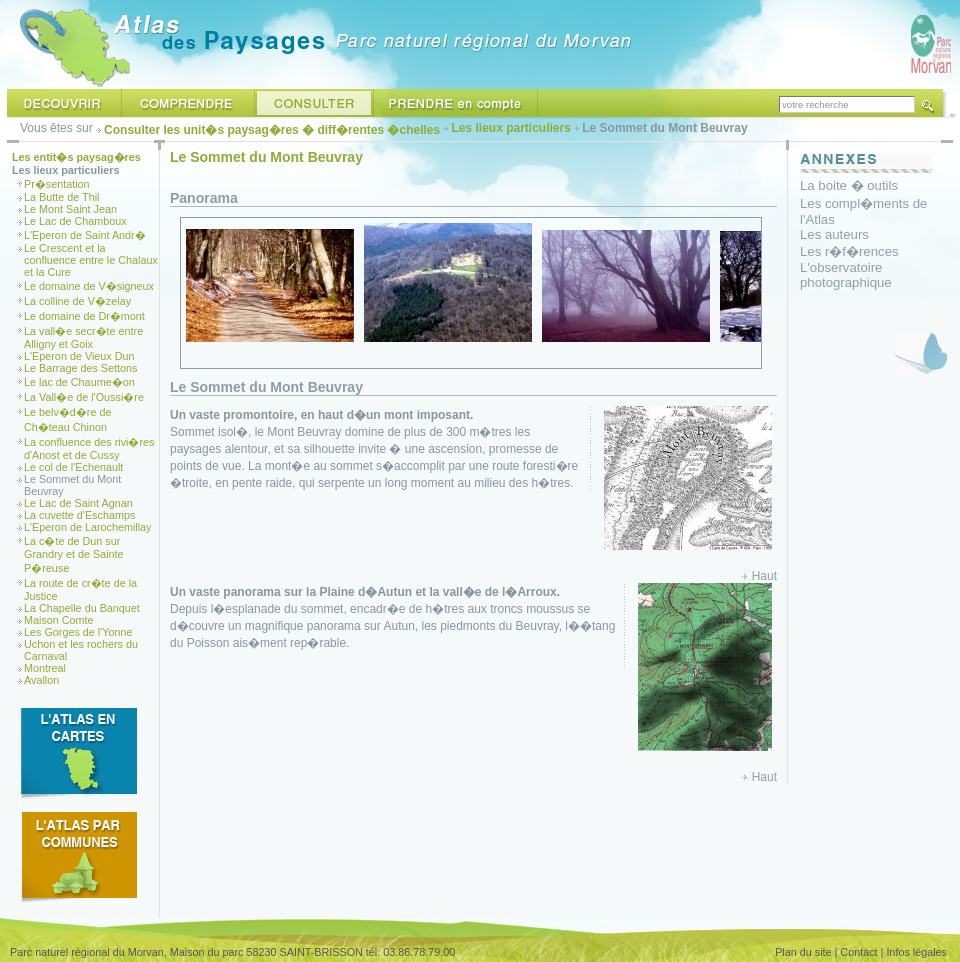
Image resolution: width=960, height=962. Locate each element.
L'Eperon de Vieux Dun (79, 356)
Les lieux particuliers (511, 128)
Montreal (45, 668)
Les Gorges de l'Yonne (78, 632)
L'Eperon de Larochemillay (88, 527)
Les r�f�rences (849, 251)
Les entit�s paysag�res (76, 157)
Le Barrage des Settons (80, 368)
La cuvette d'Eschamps (79, 515)
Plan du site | (806, 952)
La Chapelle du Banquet (82, 608)
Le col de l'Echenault (73, 467)
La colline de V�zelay (77, 301)
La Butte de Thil (61, 197)
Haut (764, 576)
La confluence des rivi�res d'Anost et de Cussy (89, 448)
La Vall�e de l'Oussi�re (84, 397)
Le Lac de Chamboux (75, 221)
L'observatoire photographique (846, 275)
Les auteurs (834, 234)
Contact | (861, 952)
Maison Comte (59, 620)
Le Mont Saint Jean (70, 209)
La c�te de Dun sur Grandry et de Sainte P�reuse (74, 554)
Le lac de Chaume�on (79, 382)
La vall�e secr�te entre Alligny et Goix (83, 337)
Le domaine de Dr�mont (84, 316)
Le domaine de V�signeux (89, 286)
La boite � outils (849, 185)
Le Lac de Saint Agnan (78, 503)
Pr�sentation (57, 184)
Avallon (41, 680)
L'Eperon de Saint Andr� (85, 235)
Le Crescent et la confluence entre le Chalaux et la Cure (91, 260)
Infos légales (916, 952)
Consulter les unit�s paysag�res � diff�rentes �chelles (272, 130)
